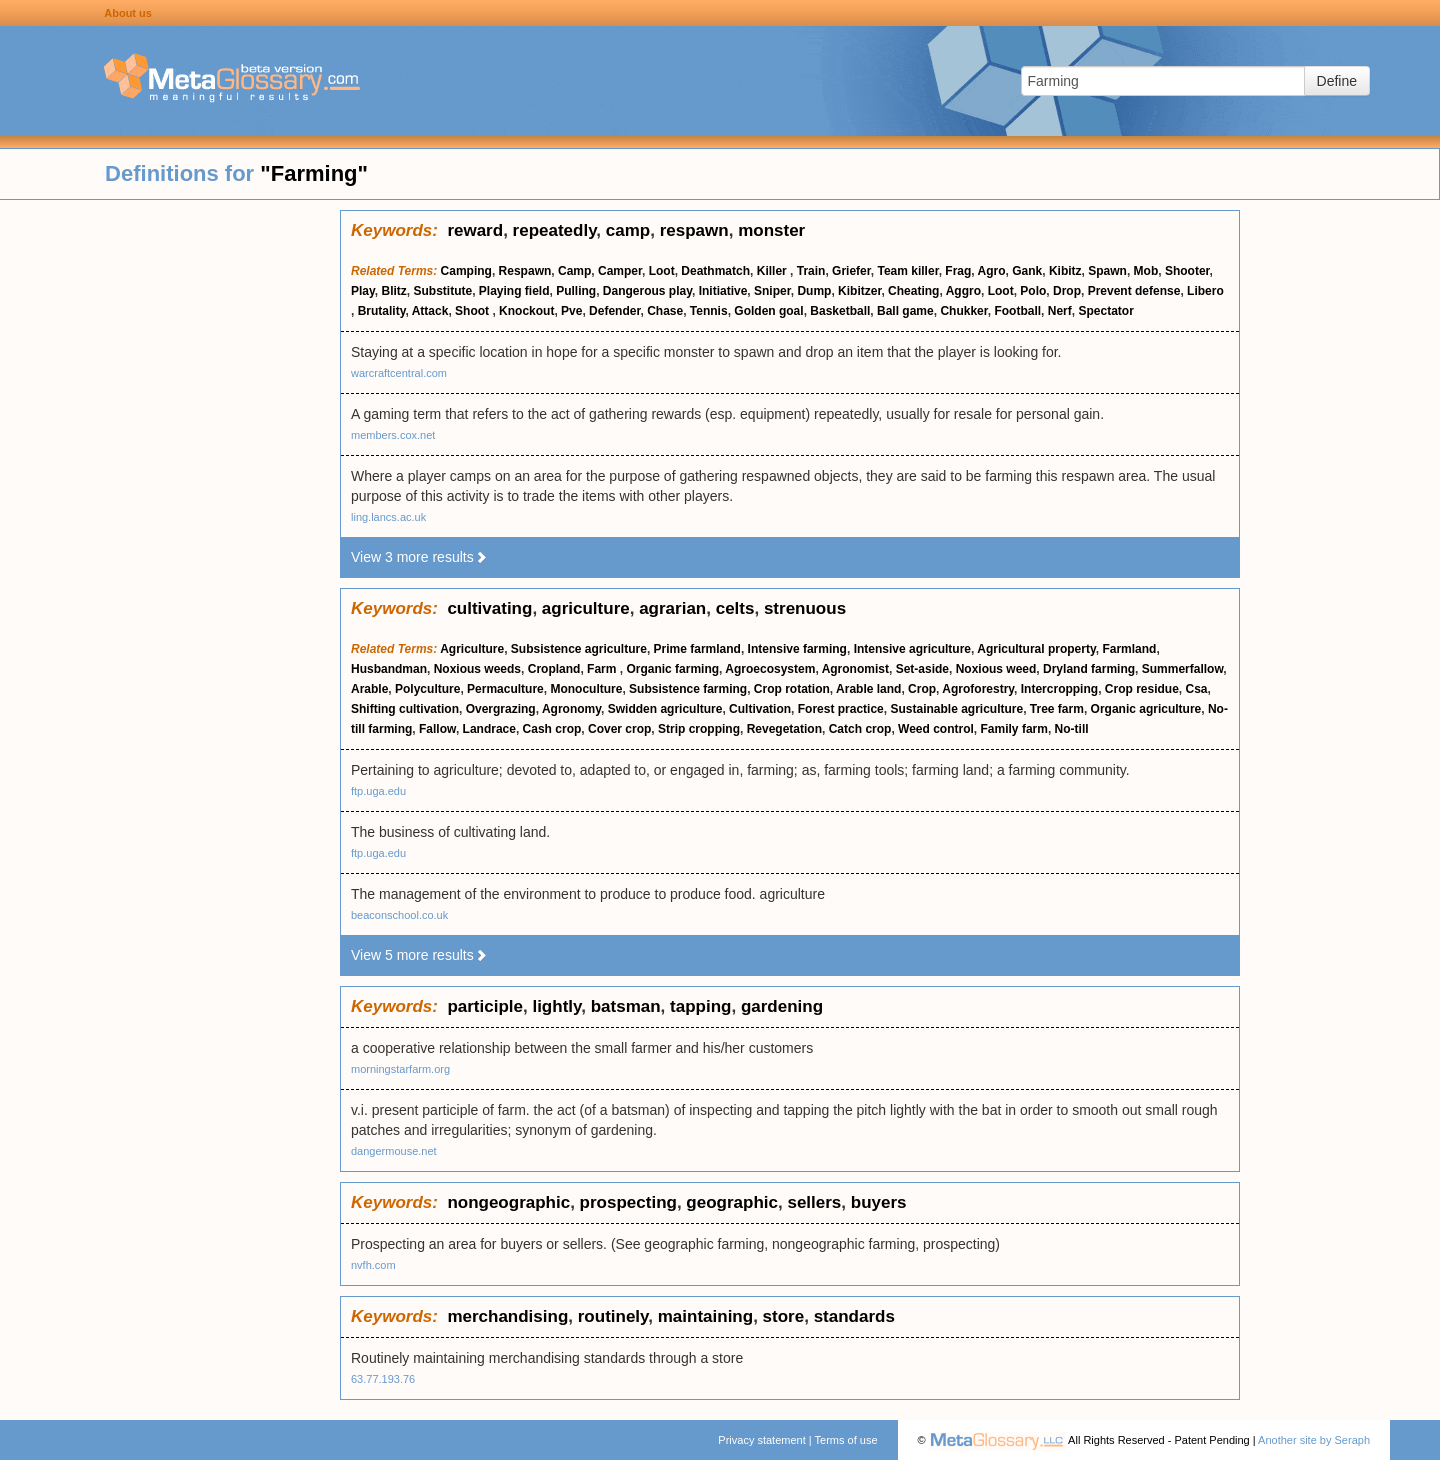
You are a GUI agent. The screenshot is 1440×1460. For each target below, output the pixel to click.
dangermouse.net (394, 1151)
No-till (1072, 729)
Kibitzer (859, 291)
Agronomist (855, 669)
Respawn (525, 271)
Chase (665, 311)
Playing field (514, 291)
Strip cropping (699, 729)
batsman (626, 1006)
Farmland (1129, 649)
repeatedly (555, 230)
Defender (614, 311)
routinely (613, 1316)
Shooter (1187, 271)
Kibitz (1065, 271)
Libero (1205, 291)
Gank (1027, 271)
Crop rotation (792, 689)
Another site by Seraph (1314, 1440)
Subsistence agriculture (579, 649)
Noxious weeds (477, 669)
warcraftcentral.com (399, 373)
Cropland (554, 669)
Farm (603, 669)
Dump (814, 291)
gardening (782, 1006)
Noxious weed (996, 669)
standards (854, 1316)
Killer (773, 271)
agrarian (672, 608)
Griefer (851, 271)
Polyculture (427, 689)
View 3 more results (419, 557)
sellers (814, 1202)
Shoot (473, 311)
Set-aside (922, 669)
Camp (574, 271)
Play (363, 291)
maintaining (705, 1316)
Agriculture (472, 649)
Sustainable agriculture (956, 709)
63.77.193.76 (383, 1379)
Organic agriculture (1146, 709)
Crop (922, 689)
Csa (1196, 689)
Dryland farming (1089, 669)
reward (475, 230)
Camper (620, 271)
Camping (466, 271)
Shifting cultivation (405, 709)
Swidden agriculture (665, 709)
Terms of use (846, 1440)
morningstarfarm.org (400, 1069)
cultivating (489, 608)
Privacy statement (761, 1440)
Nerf (1060, 311)
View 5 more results (419, 955)
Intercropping (1059, 689)
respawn (694, 230)
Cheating (913, 291)
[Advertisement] (170, 510)
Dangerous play (647, 291)
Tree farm (1057, 709)
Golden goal (768, 311)
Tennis (709, 311)
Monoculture (586, 689)
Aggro (963, 291)
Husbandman (389, 669)
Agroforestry (978, 689)
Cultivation (760, 709)
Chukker (963, 311)
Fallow (437, 729)
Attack (430, 311)
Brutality (382, 311)
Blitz (393, 291)
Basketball (840, 311)
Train (811, 271)
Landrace (489, 729)
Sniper (772, 291)
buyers (879, 1202)
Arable (369, 689)
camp (628, 230)
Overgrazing (501, 709)
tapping (700, 1006)
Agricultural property (1036, 649)
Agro (992, 271)
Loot (662, 271)
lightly (556, 1006)
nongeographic (508, 1202)
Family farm (1014, 729)
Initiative (723, 291)
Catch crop (860, 729)
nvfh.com (373, 1265)
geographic (732, 1202)
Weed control (936, 729)
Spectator (1105, 311)
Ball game (905, 311)
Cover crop (619, 729)
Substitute (442, 291)
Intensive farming (797, 649)
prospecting (628, 1202)
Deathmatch (715, 271)
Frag (958, 271)
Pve (571, 311)
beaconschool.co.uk (399, 915)
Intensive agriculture (912, 649)
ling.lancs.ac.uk (388, 517)
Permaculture (505, 689)
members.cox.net (393, 435)
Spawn (1107, 271)
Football (1017, 311)
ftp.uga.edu (378, 791)
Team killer (907, 271)
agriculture (586, 608)
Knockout (526, 311)
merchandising (507, 1316)
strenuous (805, 608)
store (784, 1316)
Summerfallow (1183, 669)
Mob (1146, 271)
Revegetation (784, 729)
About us (128, 13)
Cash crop (552, 729)
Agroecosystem (770, 669)
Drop (1067, 291)
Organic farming (672, 669)
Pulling (576, 291)
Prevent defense (1134, 291)
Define (1337, 81)
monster (771, 230)
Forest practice (841, 709)
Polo (1033, 291)
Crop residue (1142, 689)
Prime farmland (697, 649)
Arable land (868, 689)
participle (485, 1006)
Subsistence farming (688, 689)
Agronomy (571, 709)
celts (735, 608)
